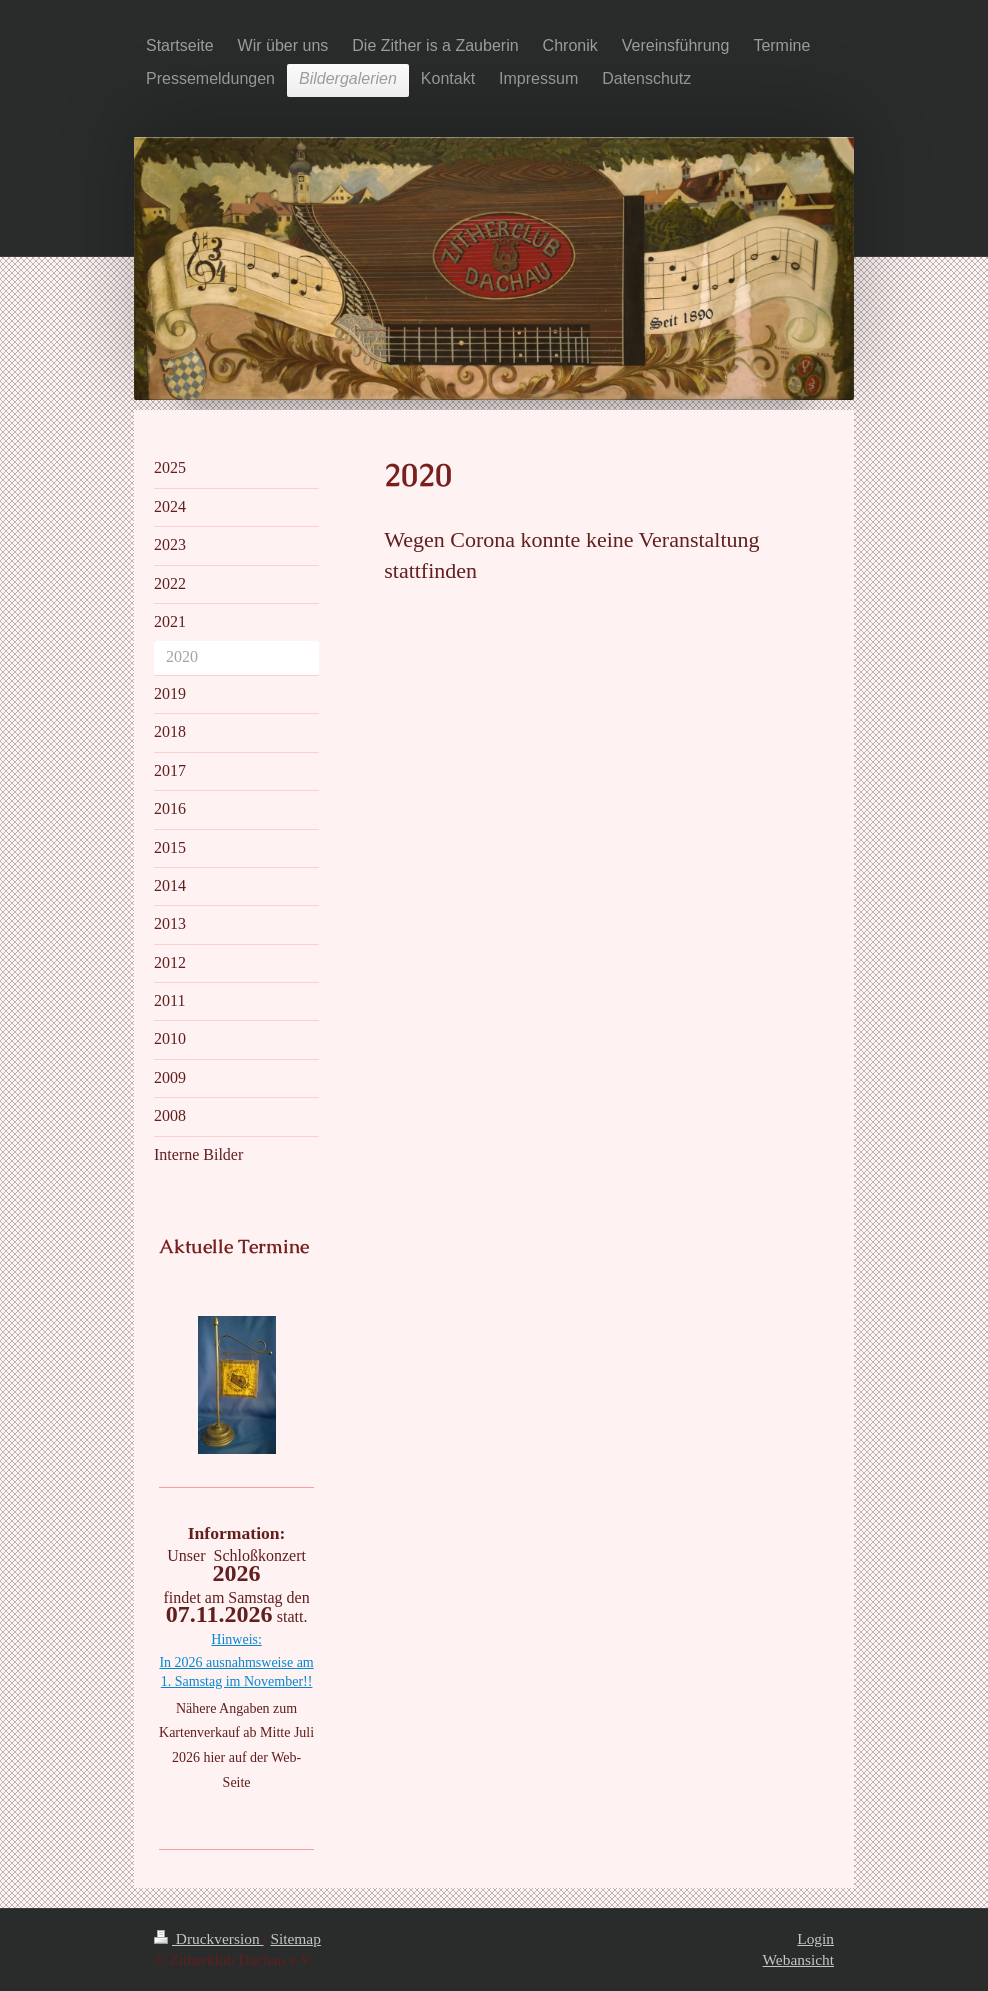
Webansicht (798, 1959)
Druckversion (208, 1938)
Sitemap (295, 1938)
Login (815, 1938)
